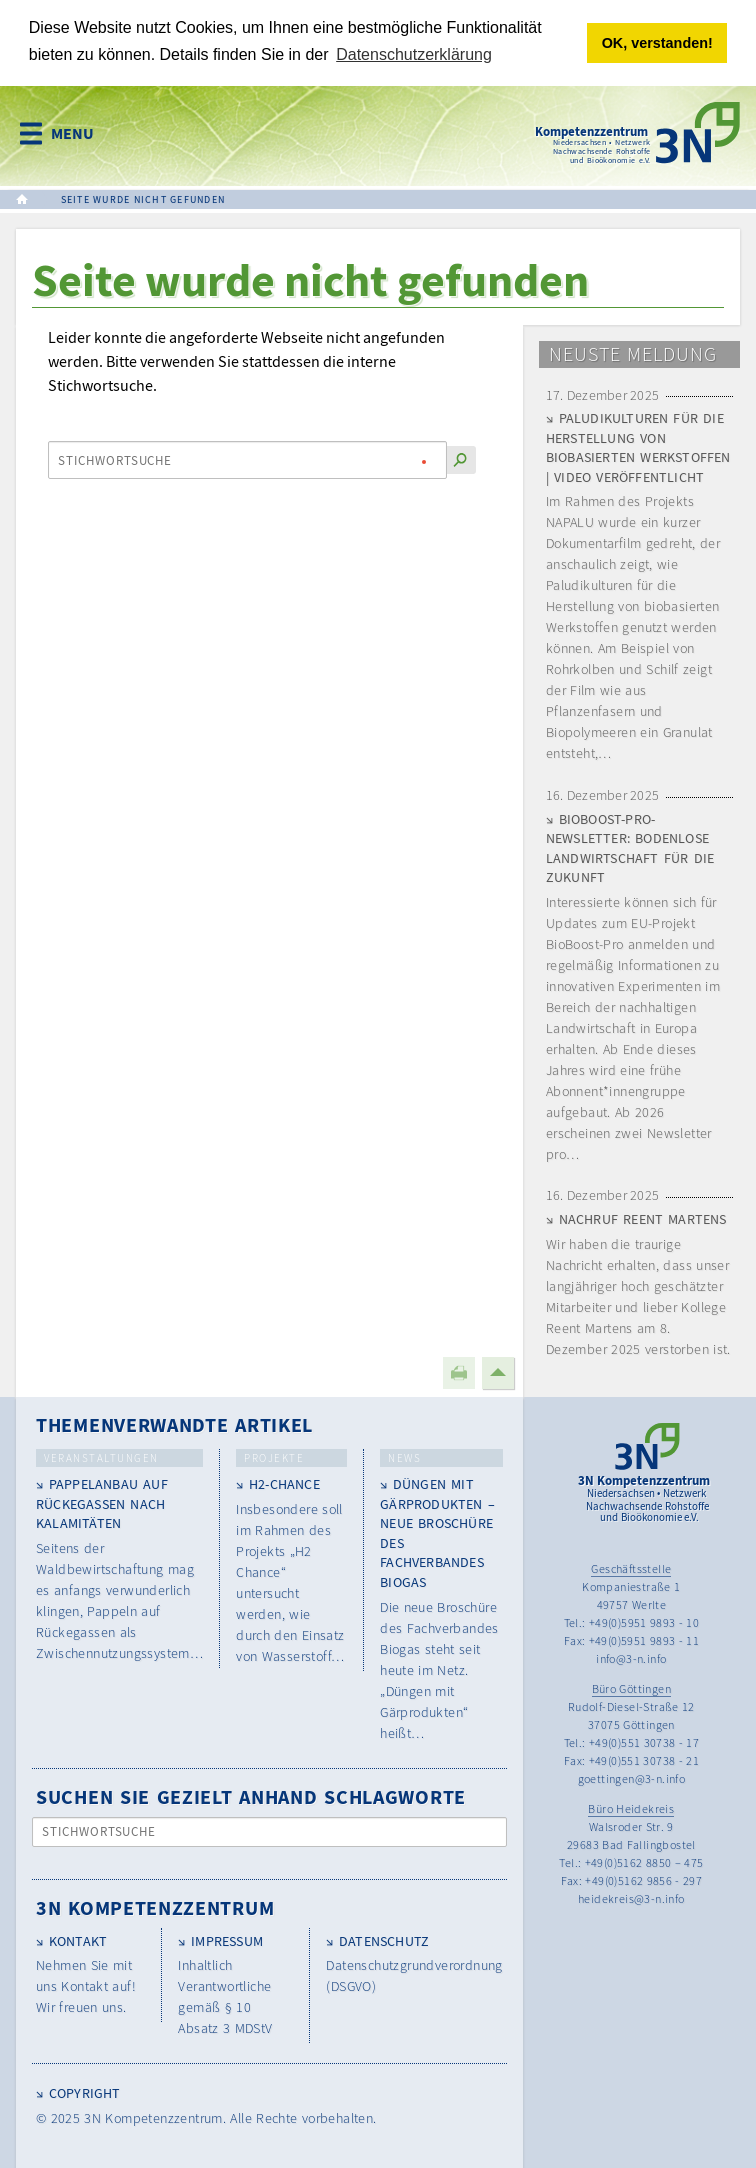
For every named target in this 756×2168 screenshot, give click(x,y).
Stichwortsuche (115, 459)
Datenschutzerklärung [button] (414, 54)
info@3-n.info (631, 1657)
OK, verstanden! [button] (657, 43)
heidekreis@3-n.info (631, 1897)
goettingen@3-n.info (632, 1777)
